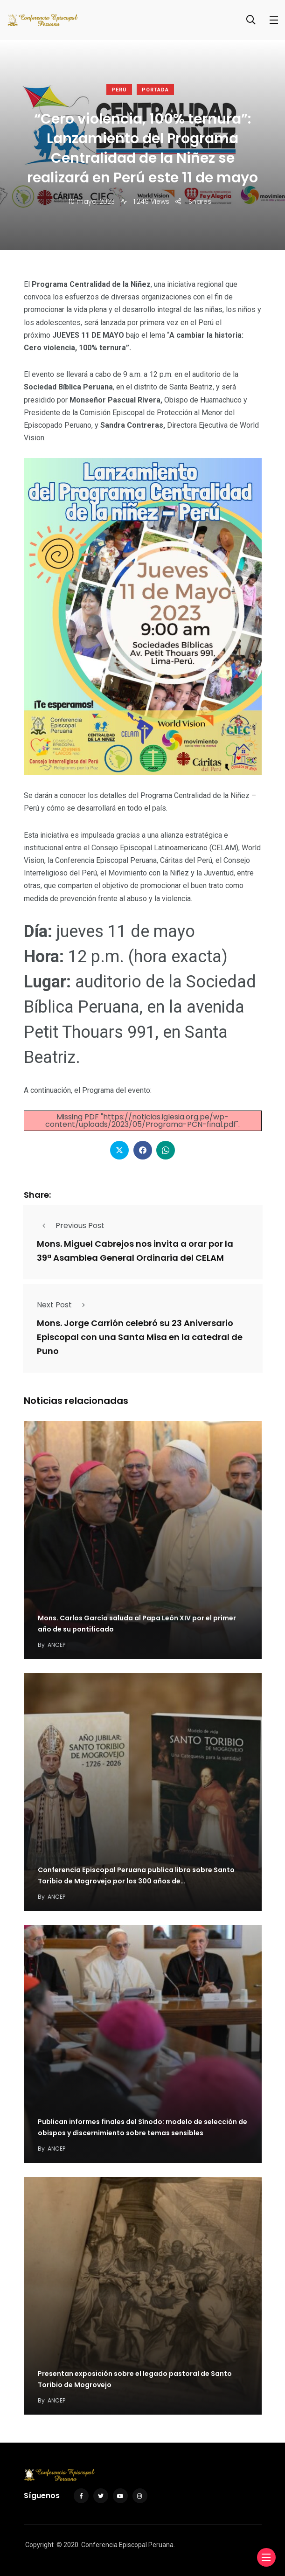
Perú (119, 90)
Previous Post (70, 1225)
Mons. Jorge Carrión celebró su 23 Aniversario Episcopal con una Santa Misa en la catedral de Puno (140, 1337)
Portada (155, 90)
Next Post (63, 1304)
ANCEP (56, 1645)
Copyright (39, 2544)
